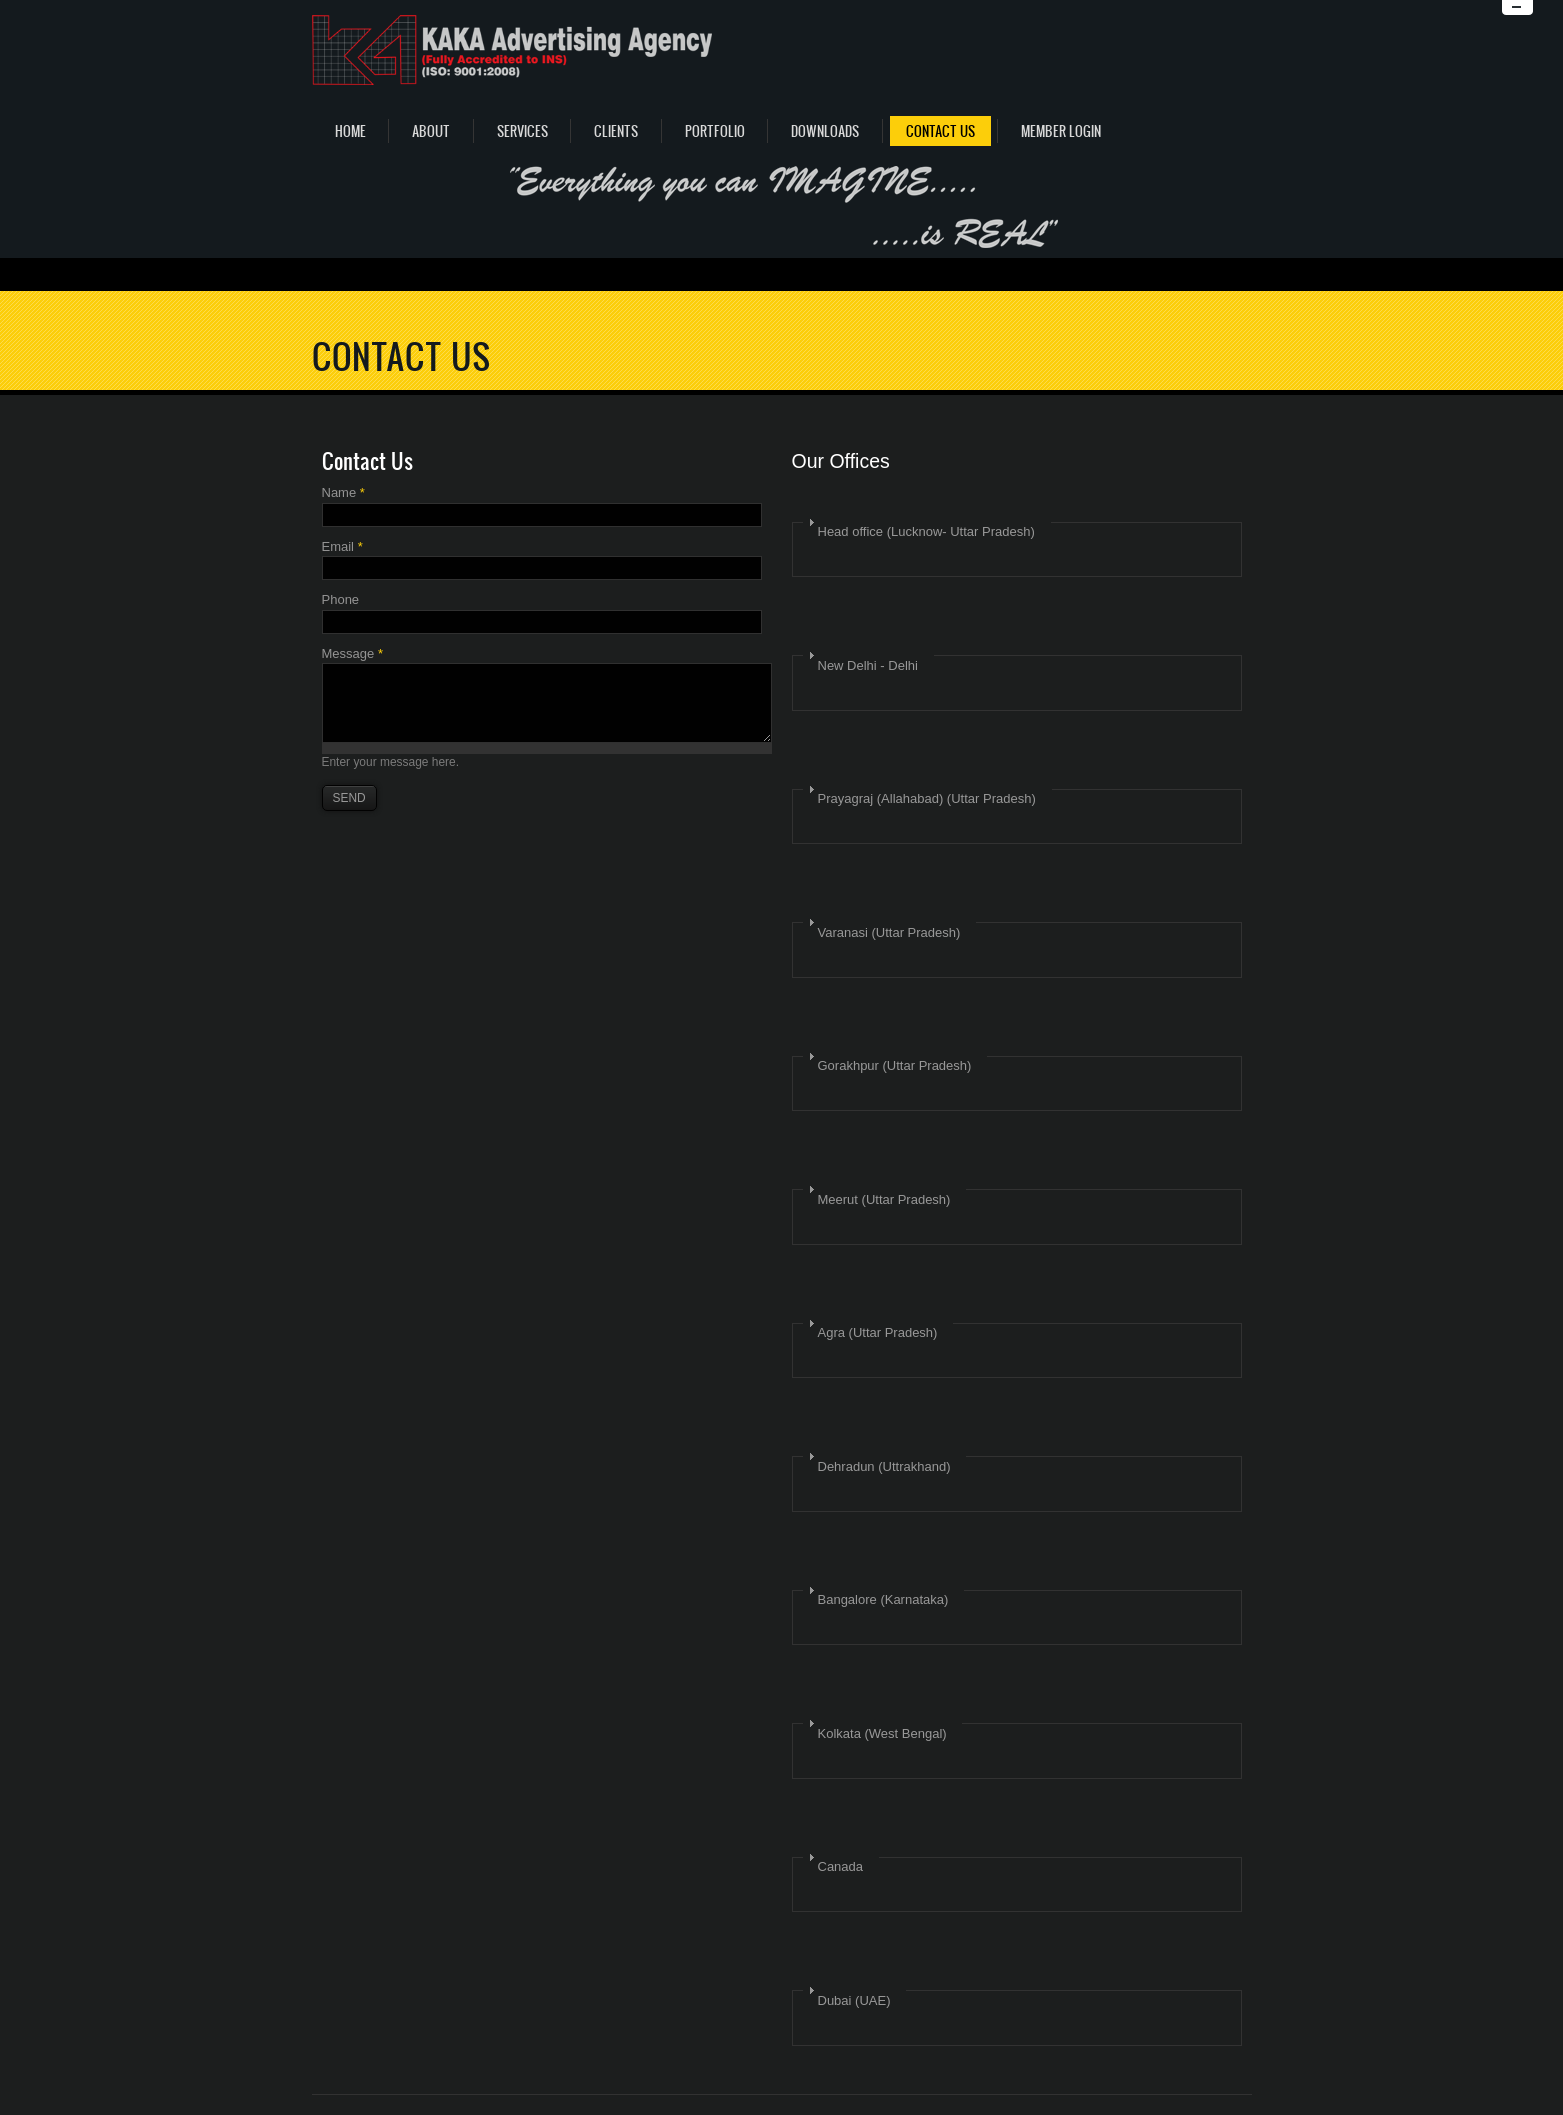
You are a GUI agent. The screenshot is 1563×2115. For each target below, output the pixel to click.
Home (350, 131)
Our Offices (841, 461)
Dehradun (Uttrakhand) (884, 1466)
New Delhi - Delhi (868, 665)
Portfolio (715, 131)
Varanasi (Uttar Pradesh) (889, 932)
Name (343, 492)
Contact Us (940, 131)
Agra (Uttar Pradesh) (878, 1332)
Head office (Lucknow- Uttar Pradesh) (926, 531)
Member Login (1061, 131)
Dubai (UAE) (854, 2000)
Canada (841, 1866)
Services (522, 131)
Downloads (825, 131)
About (431, 131)
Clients (616, 131)
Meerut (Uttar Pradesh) (884, 1199)
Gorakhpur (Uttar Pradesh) (895, 1065)
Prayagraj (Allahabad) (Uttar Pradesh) (927, 798)
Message (352, 653)
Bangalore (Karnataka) (883, 1599)
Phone (341, 599)
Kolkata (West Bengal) (882, 1733)
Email (342, 546)
